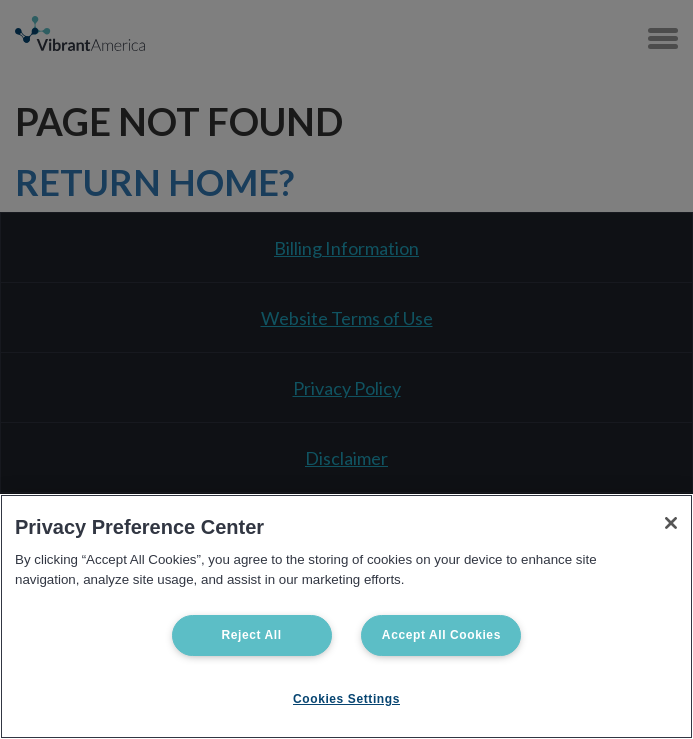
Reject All (251, 635)
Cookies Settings (346, 699)
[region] (346, 616)
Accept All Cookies (441, 635)
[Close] (671, 523)
